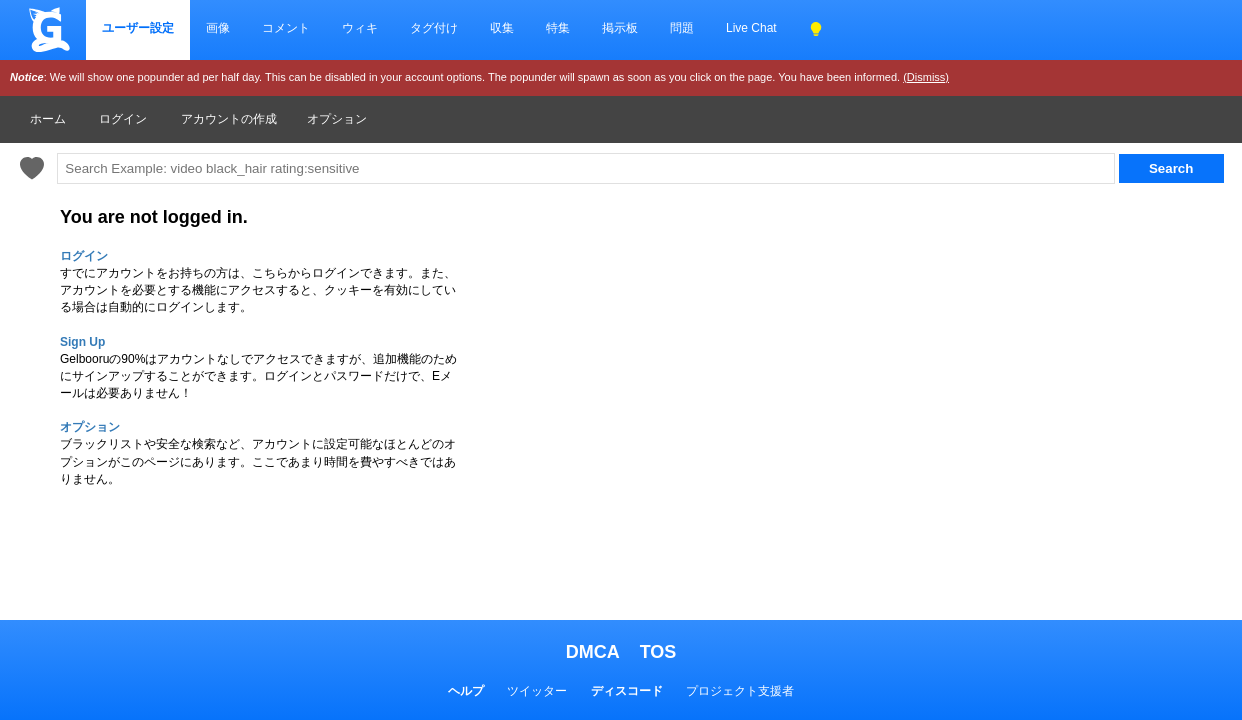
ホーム (48, 119)
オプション (337, 119)
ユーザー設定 (138, 28)
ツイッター (537, 691)
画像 (218, 28)
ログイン (123, 119)
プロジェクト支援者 (740, 691)
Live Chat (751, 28)
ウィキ (360, 28)
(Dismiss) (926, 77)
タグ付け (434, 28)
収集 (502, 28)
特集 (558, 28)
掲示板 (620, 28)
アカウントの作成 (229, 119)
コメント (286, 28)
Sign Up (82, 342)
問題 (682, 28)
